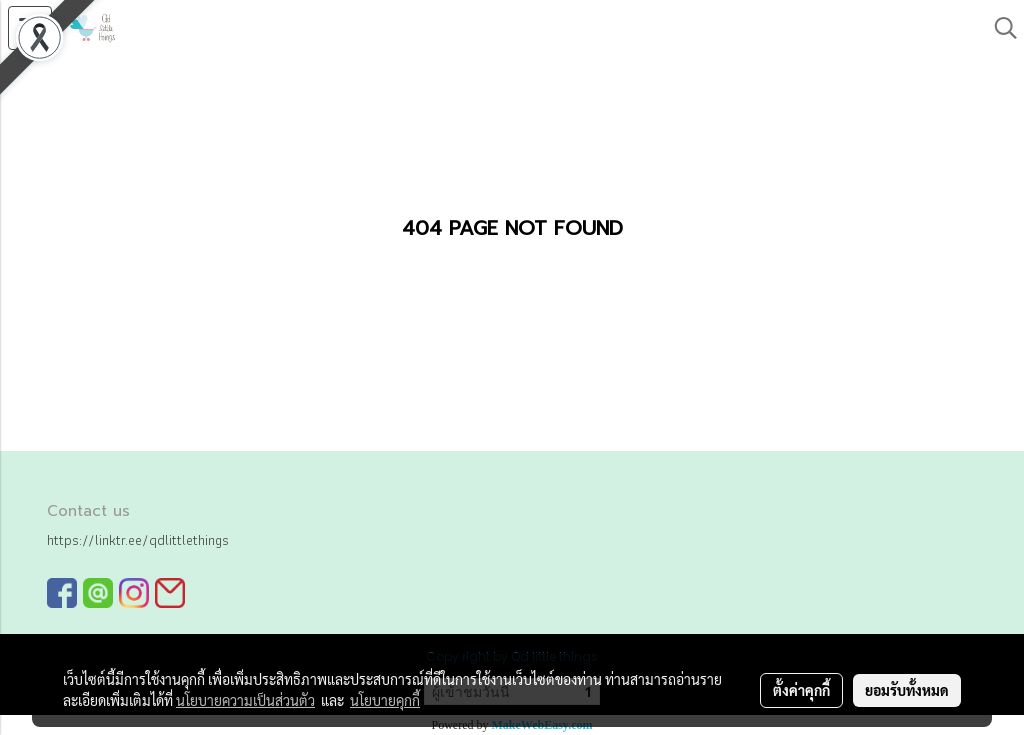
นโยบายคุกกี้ (385, 700)
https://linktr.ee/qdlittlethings (138, 540)
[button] (999, 28)
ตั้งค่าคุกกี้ (801, 690)
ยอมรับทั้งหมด (907, 690)
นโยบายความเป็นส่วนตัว (245, 700)
